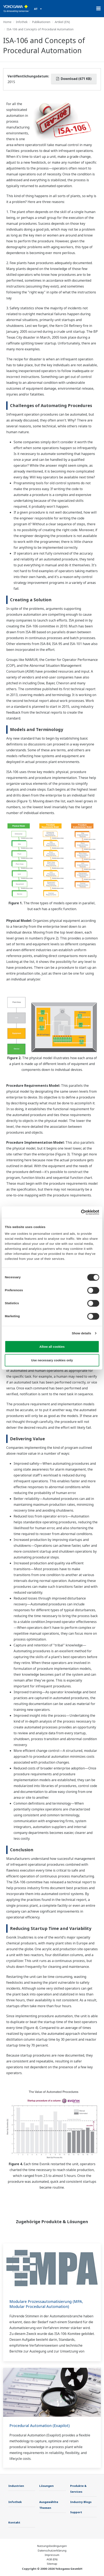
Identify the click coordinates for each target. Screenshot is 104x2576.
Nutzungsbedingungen (52, 2546)
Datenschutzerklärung (52, 2550)
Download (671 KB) (73, 78)
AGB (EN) (52, 2559)
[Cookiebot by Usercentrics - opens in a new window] (81, 1212)
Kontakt (14, 2522)
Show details (81, 1333)
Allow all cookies (52, 1346)
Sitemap (52, 2564)
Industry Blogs (80, 2502)
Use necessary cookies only (52, 1360)
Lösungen (46, 2486)
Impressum (52, 2555)
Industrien (16, 2486)
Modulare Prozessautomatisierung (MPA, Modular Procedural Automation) (46, 2304)
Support (76, 2512)
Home (7, 22)
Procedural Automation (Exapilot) (39, 2425)
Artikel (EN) (62, 22)
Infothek (22, 22)
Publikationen (41, 22)
